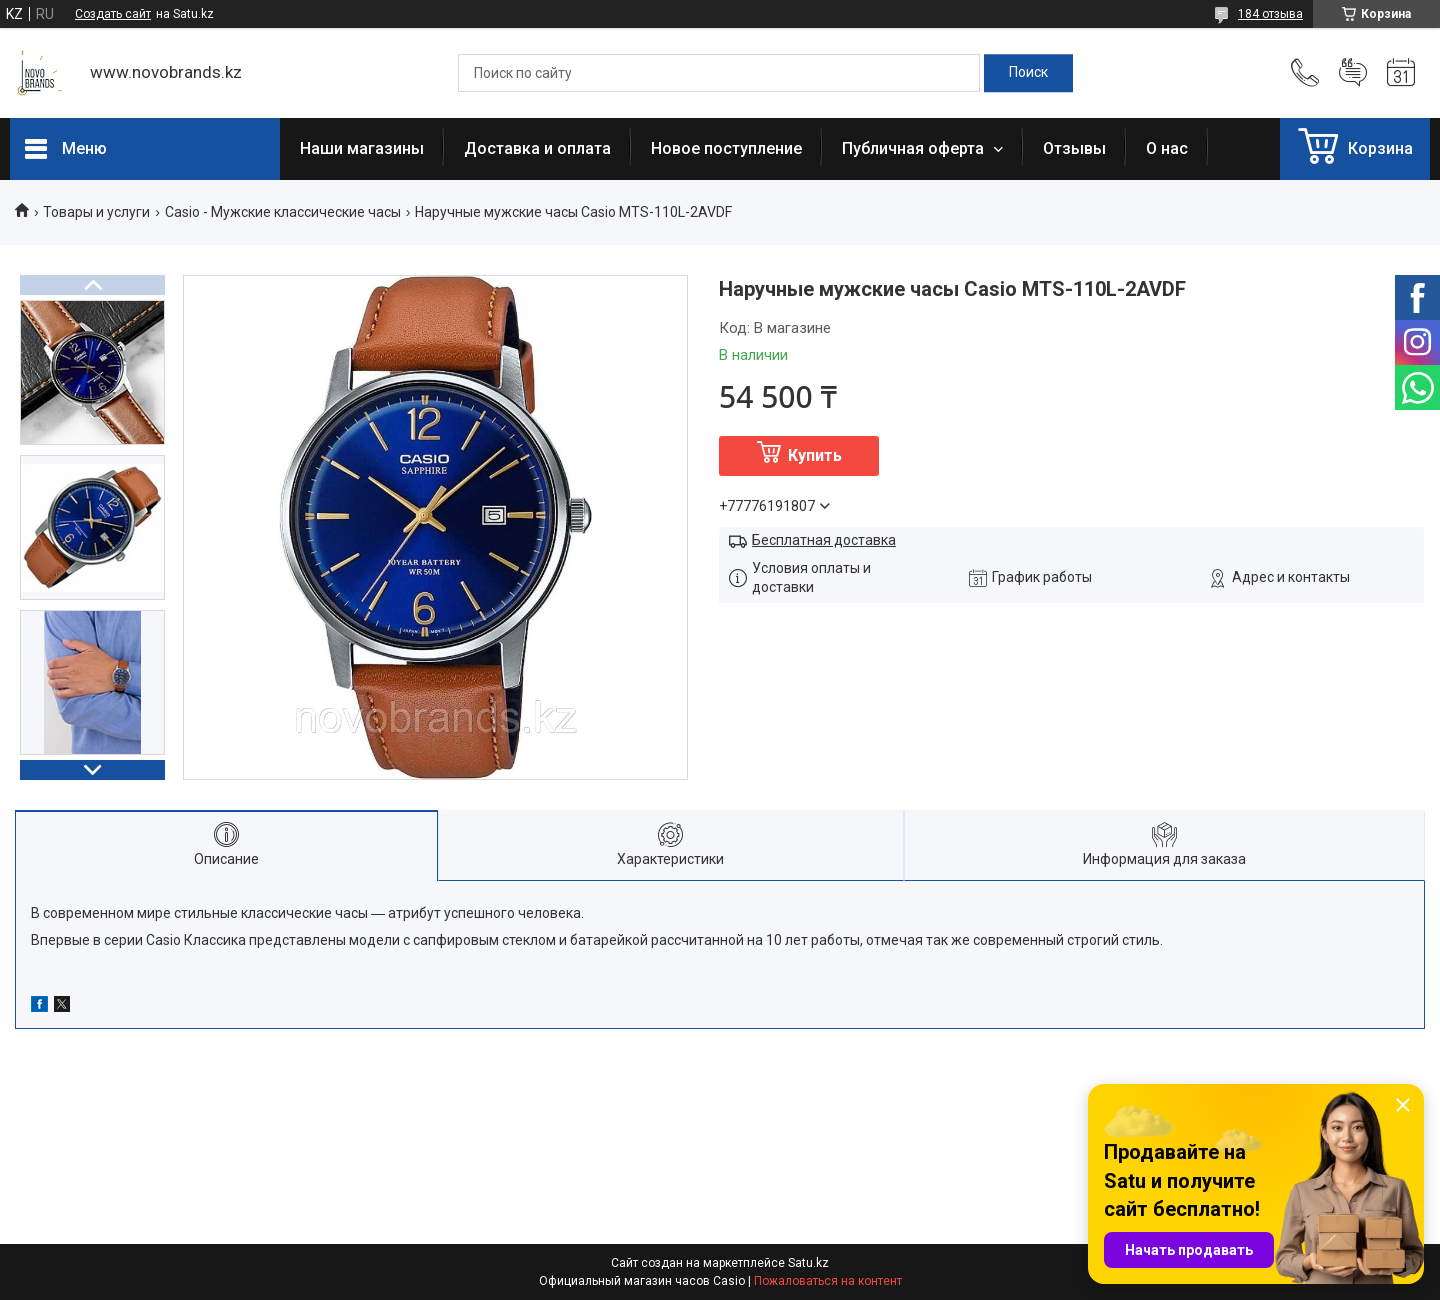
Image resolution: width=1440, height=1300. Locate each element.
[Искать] (1028, 73)
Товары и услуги (96, 212)
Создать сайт (113, 14)
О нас (1167, 148)
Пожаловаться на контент (828, 1281)
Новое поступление (726, 148)
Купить (815, 455)
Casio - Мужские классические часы (283, 212)
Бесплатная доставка (824, 540)
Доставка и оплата (537, 148)
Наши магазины (362, 148)
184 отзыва (1270, 14)
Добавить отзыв (1353, 73)
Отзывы (1074, 148)
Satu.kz (808, 1263)
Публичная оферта (915, 148)
